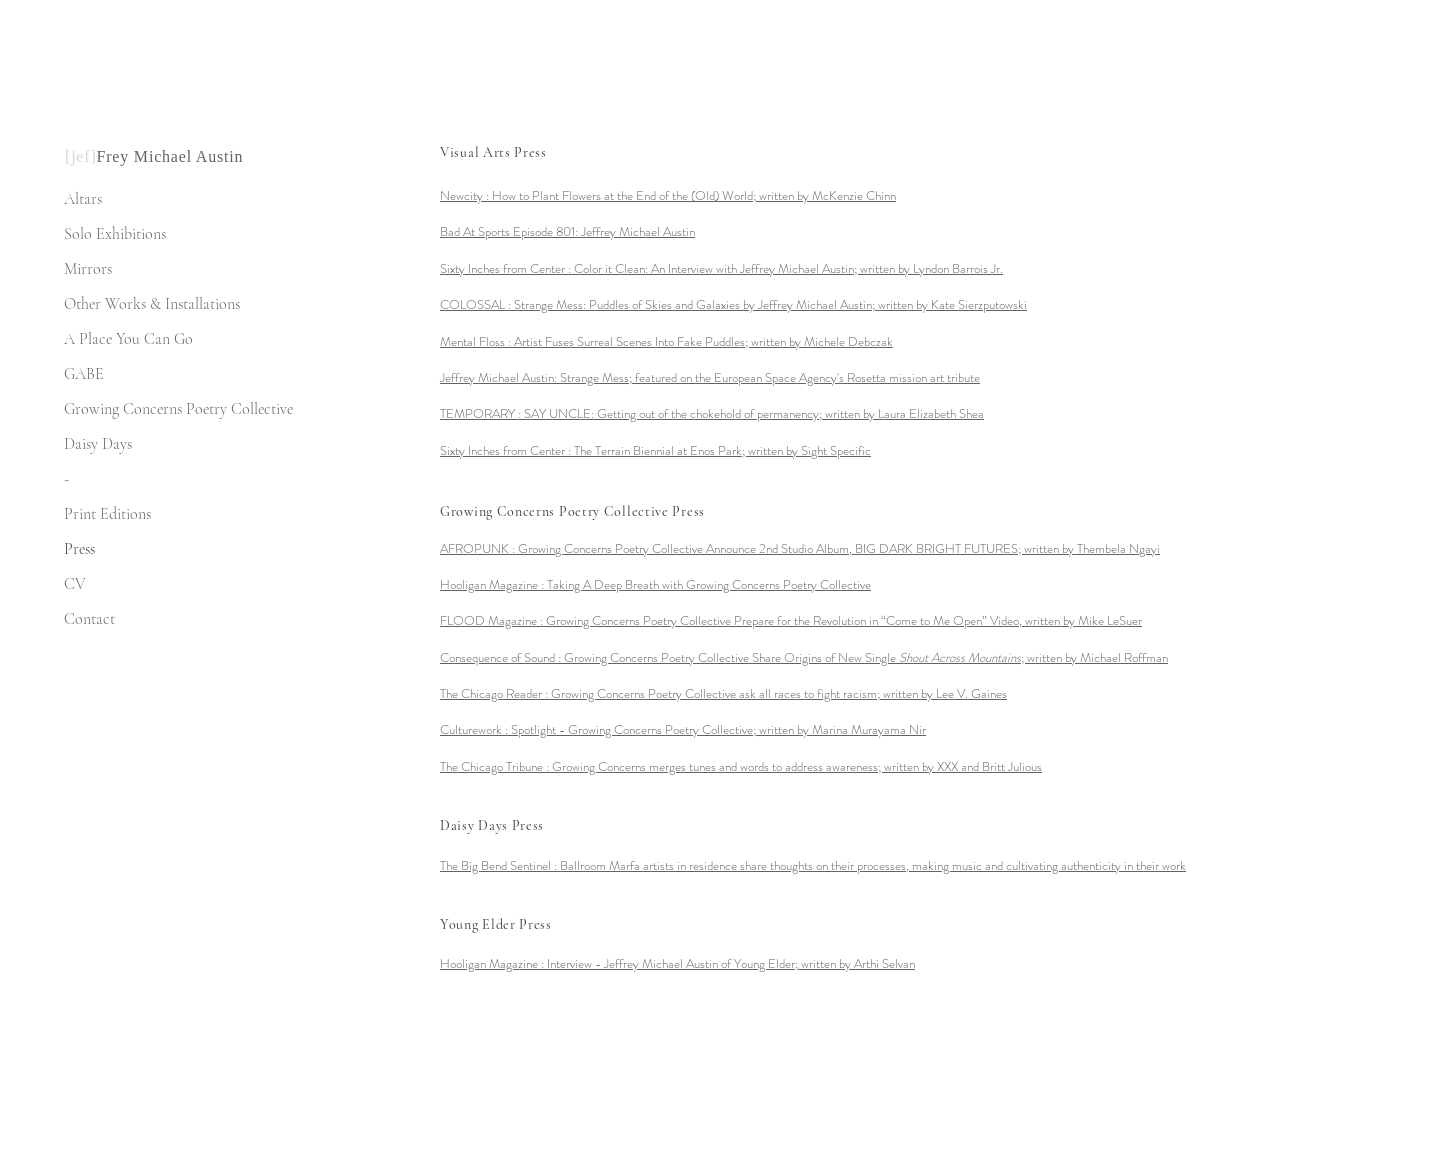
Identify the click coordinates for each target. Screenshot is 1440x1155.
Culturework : (475, 729)
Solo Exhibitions (115, 234)
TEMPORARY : (482, 413)
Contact (89, 619)
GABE (84, 374)
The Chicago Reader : (495, 693)
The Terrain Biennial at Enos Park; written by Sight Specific (722, 450)
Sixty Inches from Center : (507, 268)
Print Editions (107, 514)
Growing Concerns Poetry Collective (178, 409)
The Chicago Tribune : (496, 766)
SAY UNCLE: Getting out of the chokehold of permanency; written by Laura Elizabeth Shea (754, 413)
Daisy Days (98, 444)
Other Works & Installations (152, 304)
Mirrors (88, 269)
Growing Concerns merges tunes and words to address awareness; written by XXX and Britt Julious (797, 766)
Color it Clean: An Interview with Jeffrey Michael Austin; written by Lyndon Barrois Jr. (788, 268)
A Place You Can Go (128, 339)
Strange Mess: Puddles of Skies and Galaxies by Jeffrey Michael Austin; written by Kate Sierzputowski (770, 304)
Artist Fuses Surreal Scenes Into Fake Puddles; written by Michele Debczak (703, 341)
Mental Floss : (477, 341)
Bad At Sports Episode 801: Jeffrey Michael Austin (567, 231)
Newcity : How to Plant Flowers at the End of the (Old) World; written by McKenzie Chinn (668, 195)
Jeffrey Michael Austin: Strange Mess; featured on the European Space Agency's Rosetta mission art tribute (710, 377)
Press (79, 549)
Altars (83, 199)
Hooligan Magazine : (493, 963)
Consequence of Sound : (502, 657)
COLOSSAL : (477, 304)
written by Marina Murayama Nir (718, 729)
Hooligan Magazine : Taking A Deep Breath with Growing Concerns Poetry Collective (655, 584)
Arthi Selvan (731, 963)
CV (75, 584)
